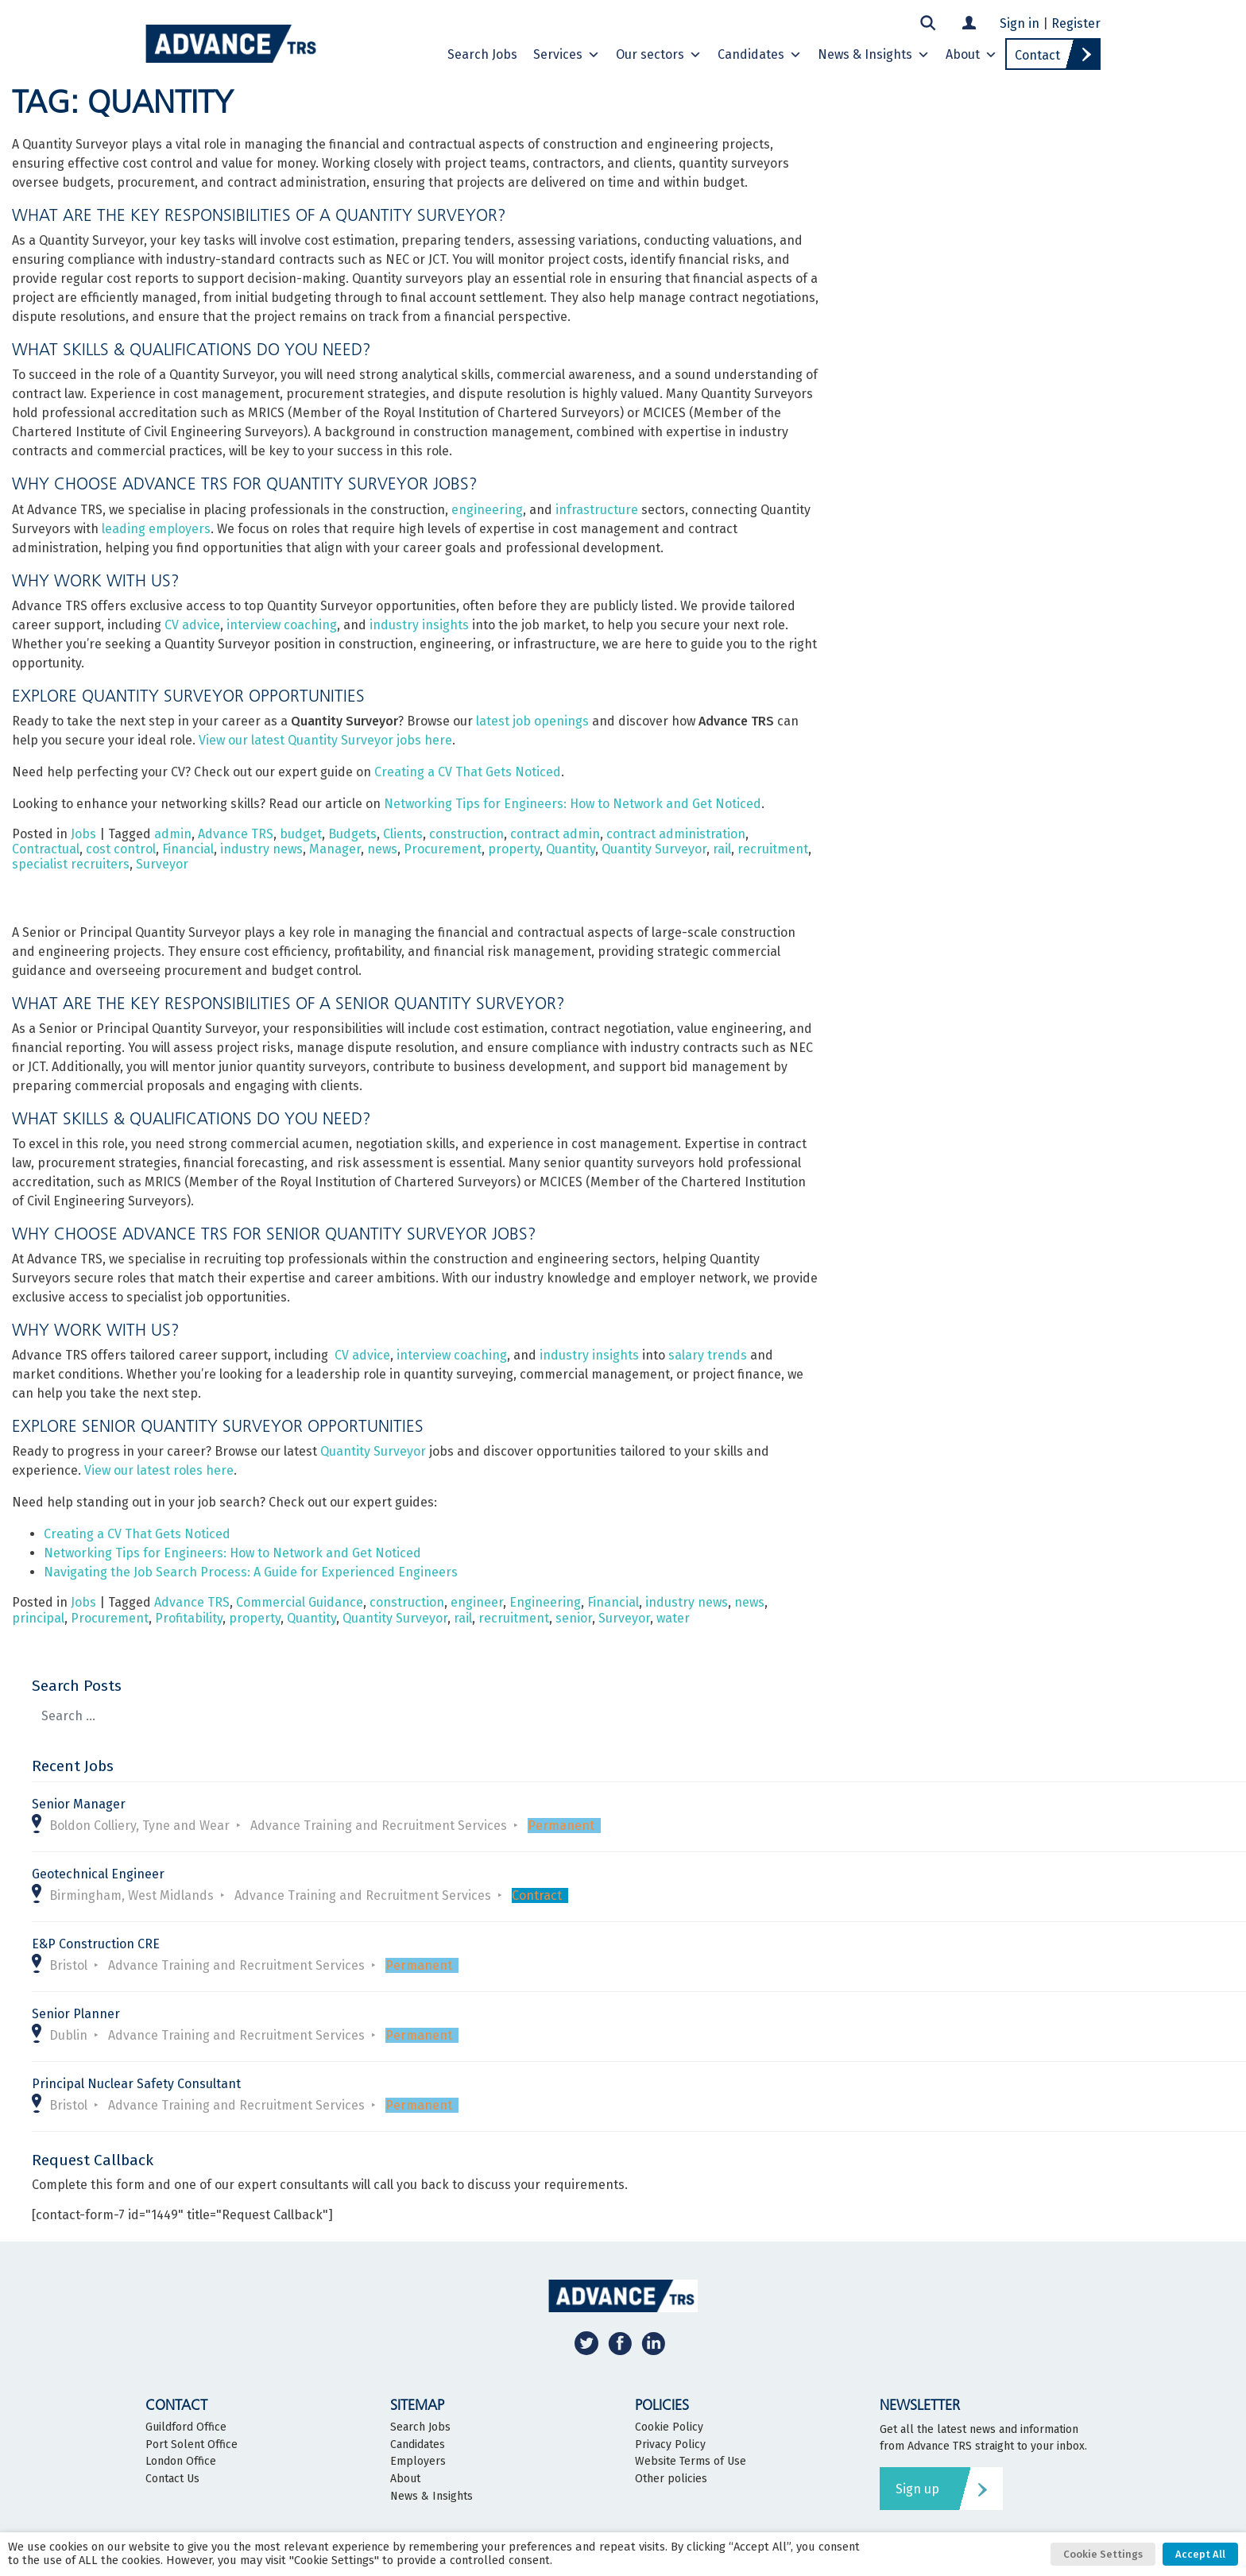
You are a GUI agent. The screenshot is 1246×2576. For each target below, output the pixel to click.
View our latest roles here (159, 1470)
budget (301, 833)
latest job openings (532, 721)
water (673, 1618)
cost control (121, 849)
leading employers (156, 528)
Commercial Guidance (299, 1602)
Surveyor (162, 864)
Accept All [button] (1200, 2554)
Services (566, 55)
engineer (477, 1602)
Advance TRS (235, 833)
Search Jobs (482, 54)
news (382, 849)
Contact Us (172, 2479)
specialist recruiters (71, 864)
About (971, 55)
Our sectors (659, 55)
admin (173, 833)
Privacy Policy (670, 2445)
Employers (418, 2461)
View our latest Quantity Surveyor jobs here (325, 740)
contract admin (555, 833)
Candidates (760, 55)
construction (466, 833)
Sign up (917, 2489)
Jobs (83, 833)
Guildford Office (185, 2427)
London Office (180, 2461)
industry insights (419, 624)
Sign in (1019, 23)
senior (573, 1618)
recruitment (772, 849)
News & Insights (874, 55)
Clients (403, 833)
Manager (335, 849)
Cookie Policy (669, 2427)
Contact (1037, 55)
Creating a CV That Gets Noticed (467, 771)
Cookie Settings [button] (1103, 2554)
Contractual (45, 849)
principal (38, 1618)
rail (722, 849)
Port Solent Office (191, 2445)
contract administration (675, 833)
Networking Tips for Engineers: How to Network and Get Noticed (572, 803)
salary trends (707, 1355)
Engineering (545, 1602)
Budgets (352, 833)
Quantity (570, 849)
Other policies (671, 2479)
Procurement (443, 849)
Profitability (188, 1618)
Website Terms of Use (690, 2461)
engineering (487, 509)
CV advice (192, 624)
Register (1076, 23)
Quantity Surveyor (654, 849)
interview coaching (281, 624)
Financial (188, 849)
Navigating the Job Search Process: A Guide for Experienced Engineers (251, 1572)
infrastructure (596, 509)
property (514, 849)
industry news (261, 849)
